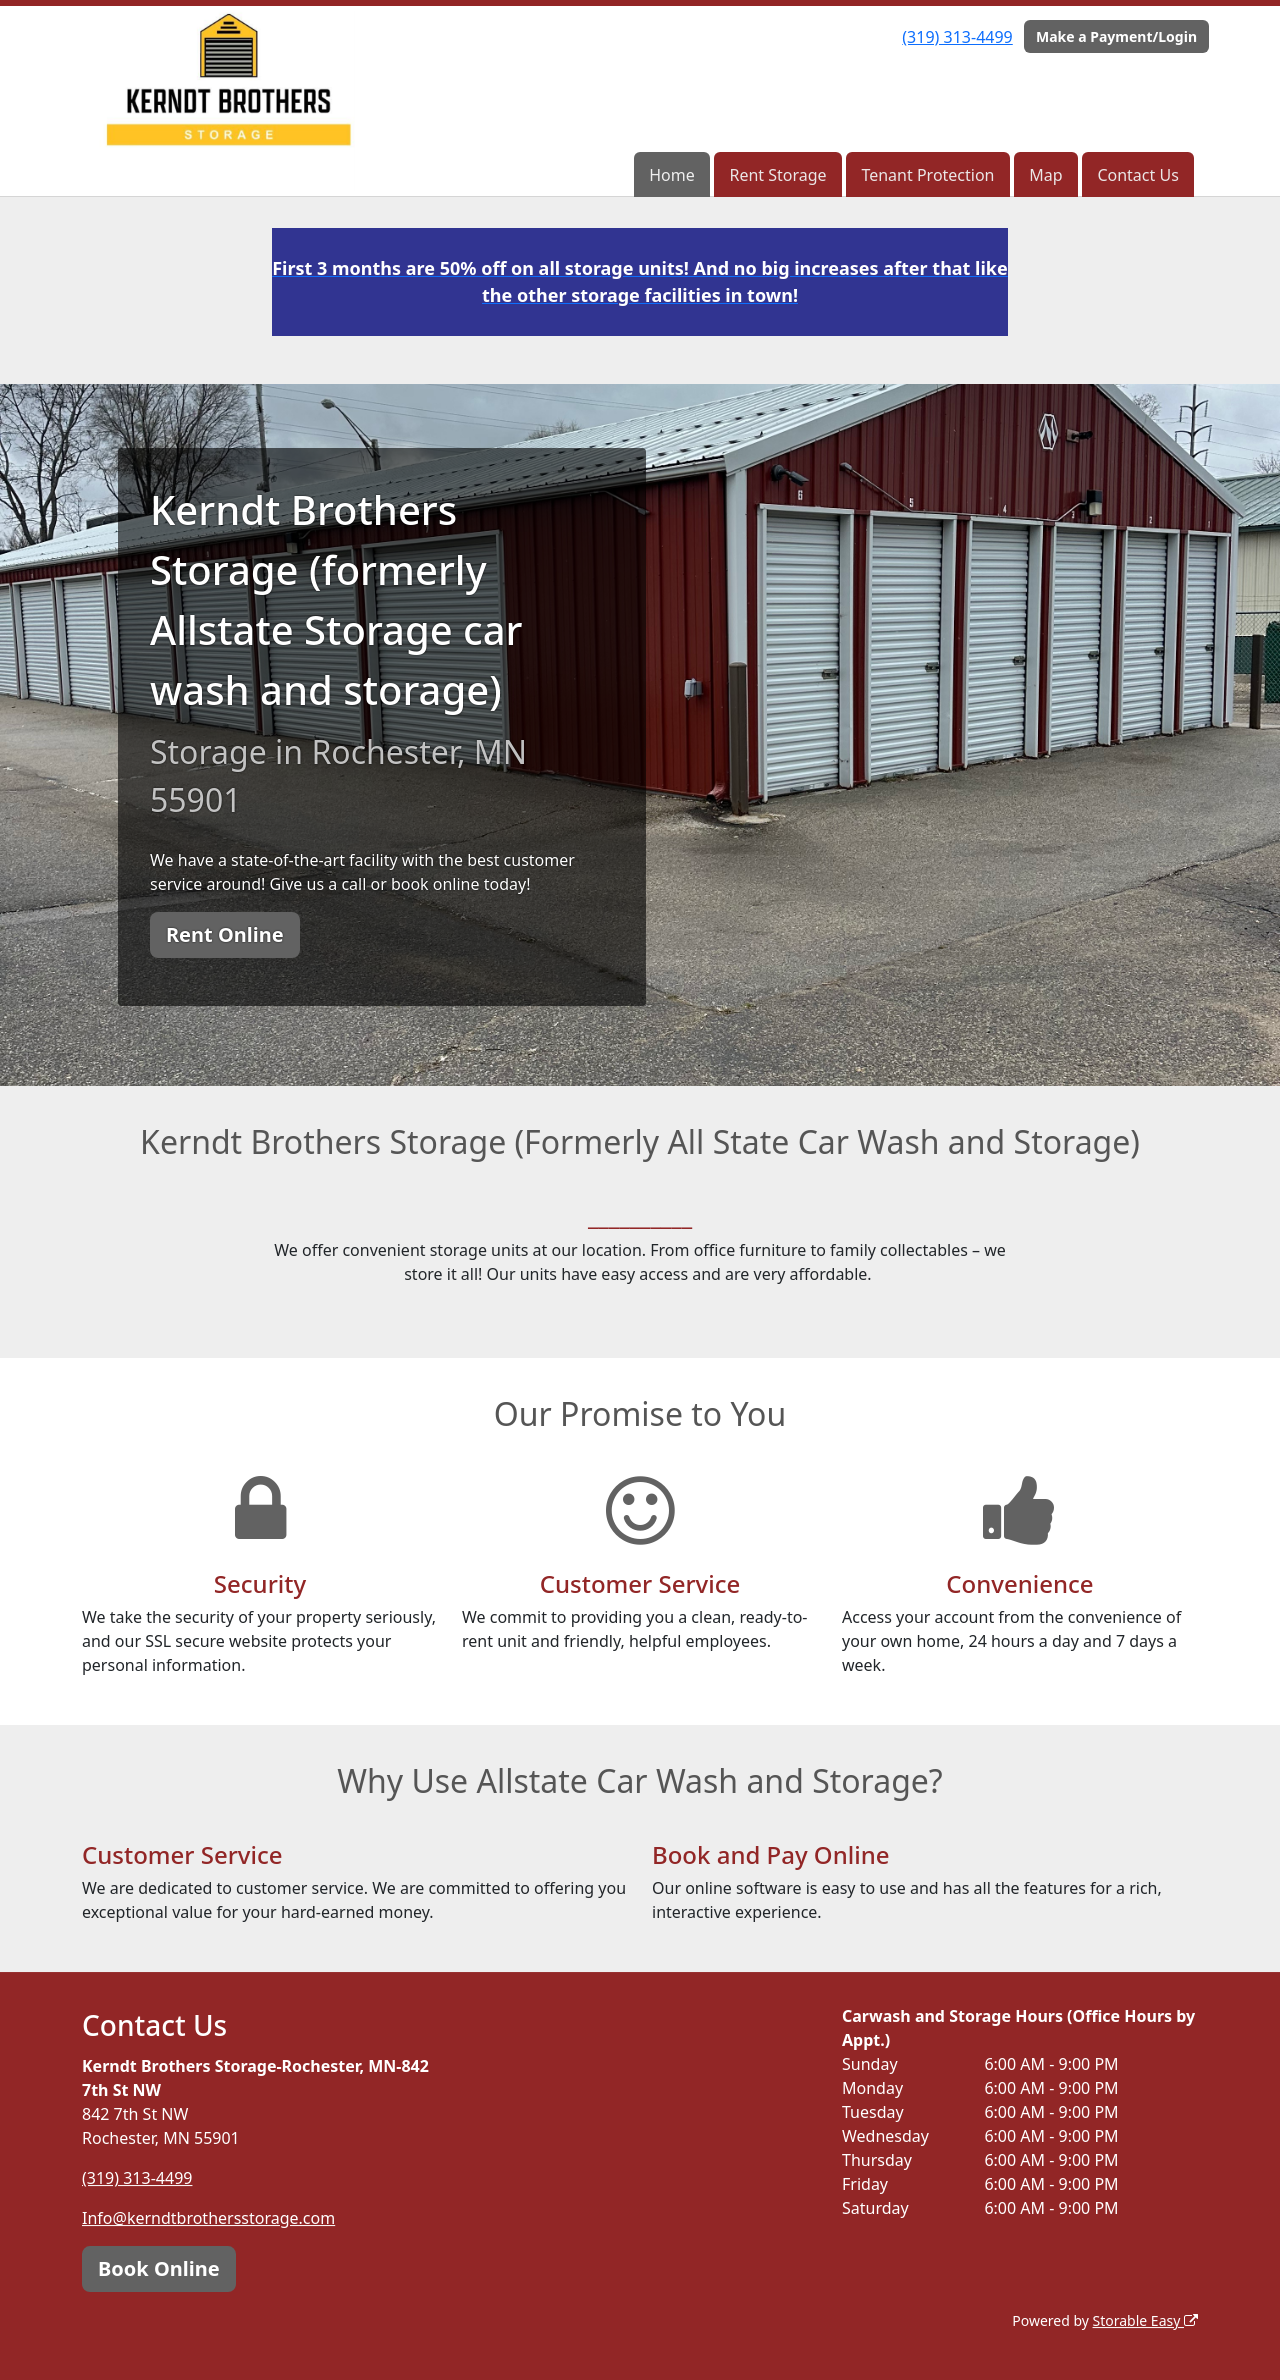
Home (672, 175)
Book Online (159, 2268)
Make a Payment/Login (1116, 36)
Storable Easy (1145, 2320)
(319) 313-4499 (957, 37)
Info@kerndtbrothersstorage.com (208, 2218)
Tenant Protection (927, 175)
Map (1045, 175)
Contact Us (1137, 175)
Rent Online (225, 934)
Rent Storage (777, 175)
